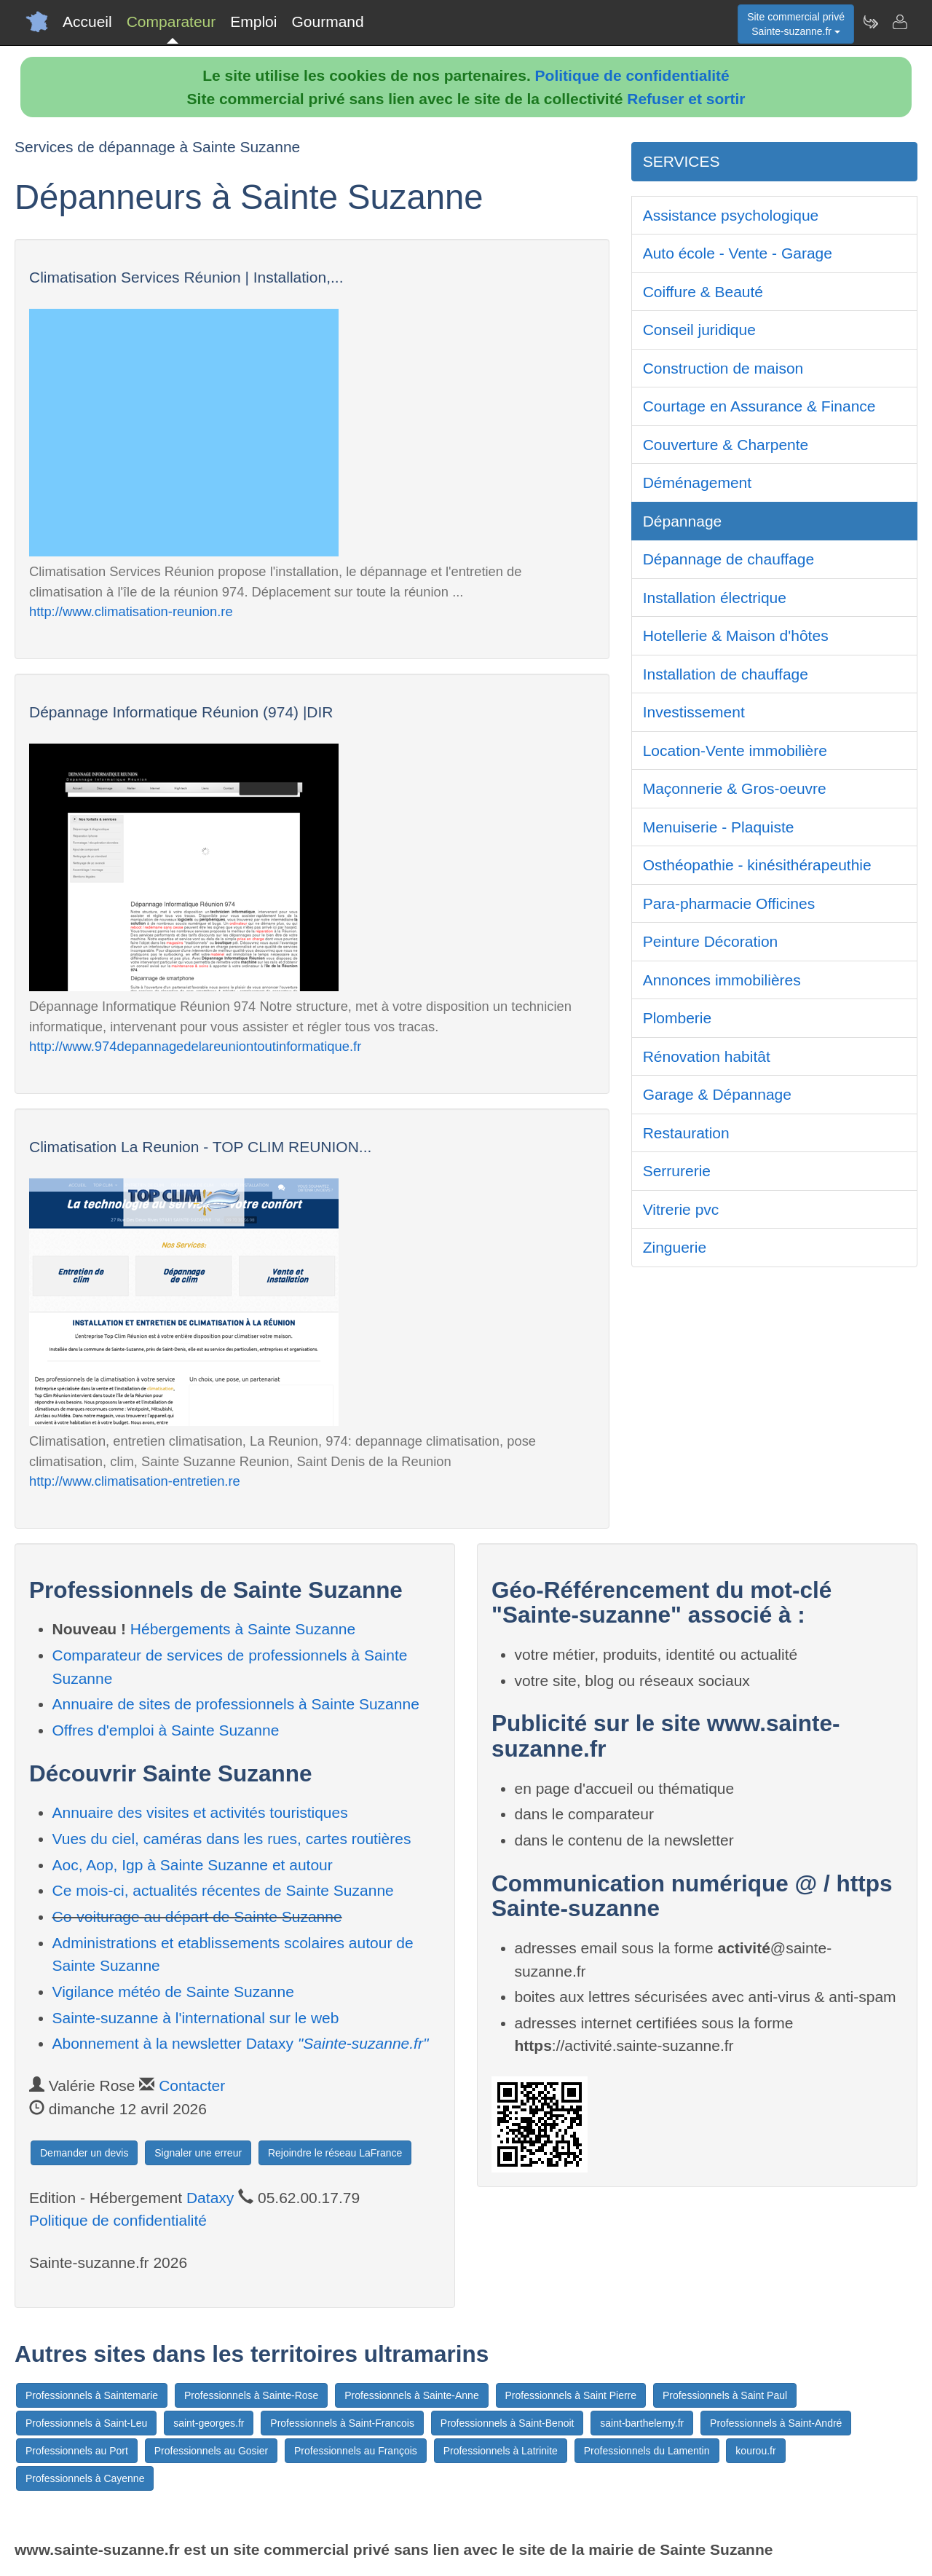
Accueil (87, 21)
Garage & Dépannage (717, 1094)
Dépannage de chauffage (729, 559)
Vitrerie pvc (681, 1209)
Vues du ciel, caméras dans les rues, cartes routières (231, 1838)
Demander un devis (84, 2153)
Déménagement (697, 482)
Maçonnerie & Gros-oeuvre (734, 788)
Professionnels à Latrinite (500, 2451)
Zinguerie (675, 1247)
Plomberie (677, 1017)
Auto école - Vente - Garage (737, 253)
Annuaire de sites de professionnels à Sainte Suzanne (235, 1703)
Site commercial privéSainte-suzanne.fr (796, 24)
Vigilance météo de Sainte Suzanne (173, 1991)
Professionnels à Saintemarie (91, 2395)
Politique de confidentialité (632, 75)
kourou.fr (755, 2451)
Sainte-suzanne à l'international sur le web (195, 2017)
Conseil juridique (699, 329)
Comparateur (171, 21)
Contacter (192, 2085)
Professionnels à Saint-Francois (342, 2423)
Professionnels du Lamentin (647, 2451)
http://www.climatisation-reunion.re (131, 611)
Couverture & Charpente (726, 444)
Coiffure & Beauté (703, 291)
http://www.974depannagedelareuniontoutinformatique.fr (195, 1046)
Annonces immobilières (722, 980)
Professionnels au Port (76, 2451)
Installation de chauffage (725, 674)
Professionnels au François (355, 2451)
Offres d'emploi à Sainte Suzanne (166, 1730)
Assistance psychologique (731, 215)
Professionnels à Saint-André (776, 2423)
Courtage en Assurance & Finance (759, 406)
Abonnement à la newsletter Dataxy (240, 2043)
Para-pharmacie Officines (729, 903)
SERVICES (681, 161)
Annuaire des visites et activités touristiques (200, 1812)
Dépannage (682, 521)
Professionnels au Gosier (211, 2451)
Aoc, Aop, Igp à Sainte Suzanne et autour (192, 1864)
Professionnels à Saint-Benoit (507, 2423)
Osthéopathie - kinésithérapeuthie (757, 864)
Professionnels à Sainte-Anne (411, 2395)
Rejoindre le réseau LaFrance (335, 2153)
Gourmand (327, 21)
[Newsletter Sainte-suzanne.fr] (870, 22)
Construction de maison (723, 368)
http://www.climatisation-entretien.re (134, 1481)
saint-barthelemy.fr (642, 2423)
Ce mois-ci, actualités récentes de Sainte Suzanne (223, 1890)
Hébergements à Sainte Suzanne (242, 1628)
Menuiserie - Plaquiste (718, 827)
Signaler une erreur (198, 2153)
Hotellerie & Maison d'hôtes (736, 635)
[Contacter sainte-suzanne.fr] (899, 22)
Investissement (694, 712)
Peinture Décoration (710, 941)
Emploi (253, 21)
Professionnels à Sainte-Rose (251, 2395)
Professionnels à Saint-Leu (86, 2423)
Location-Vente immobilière (735, 750)
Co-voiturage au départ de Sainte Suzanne (197, 1916)
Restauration (686, 1132)
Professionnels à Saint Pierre (571, 2395)
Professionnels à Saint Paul (725, 2395)
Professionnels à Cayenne (84, 2478)
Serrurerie (677, 1170)
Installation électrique (714, 597)
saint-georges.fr (208, 2423)
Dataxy (210, 2197)
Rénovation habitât (706, 1056)
